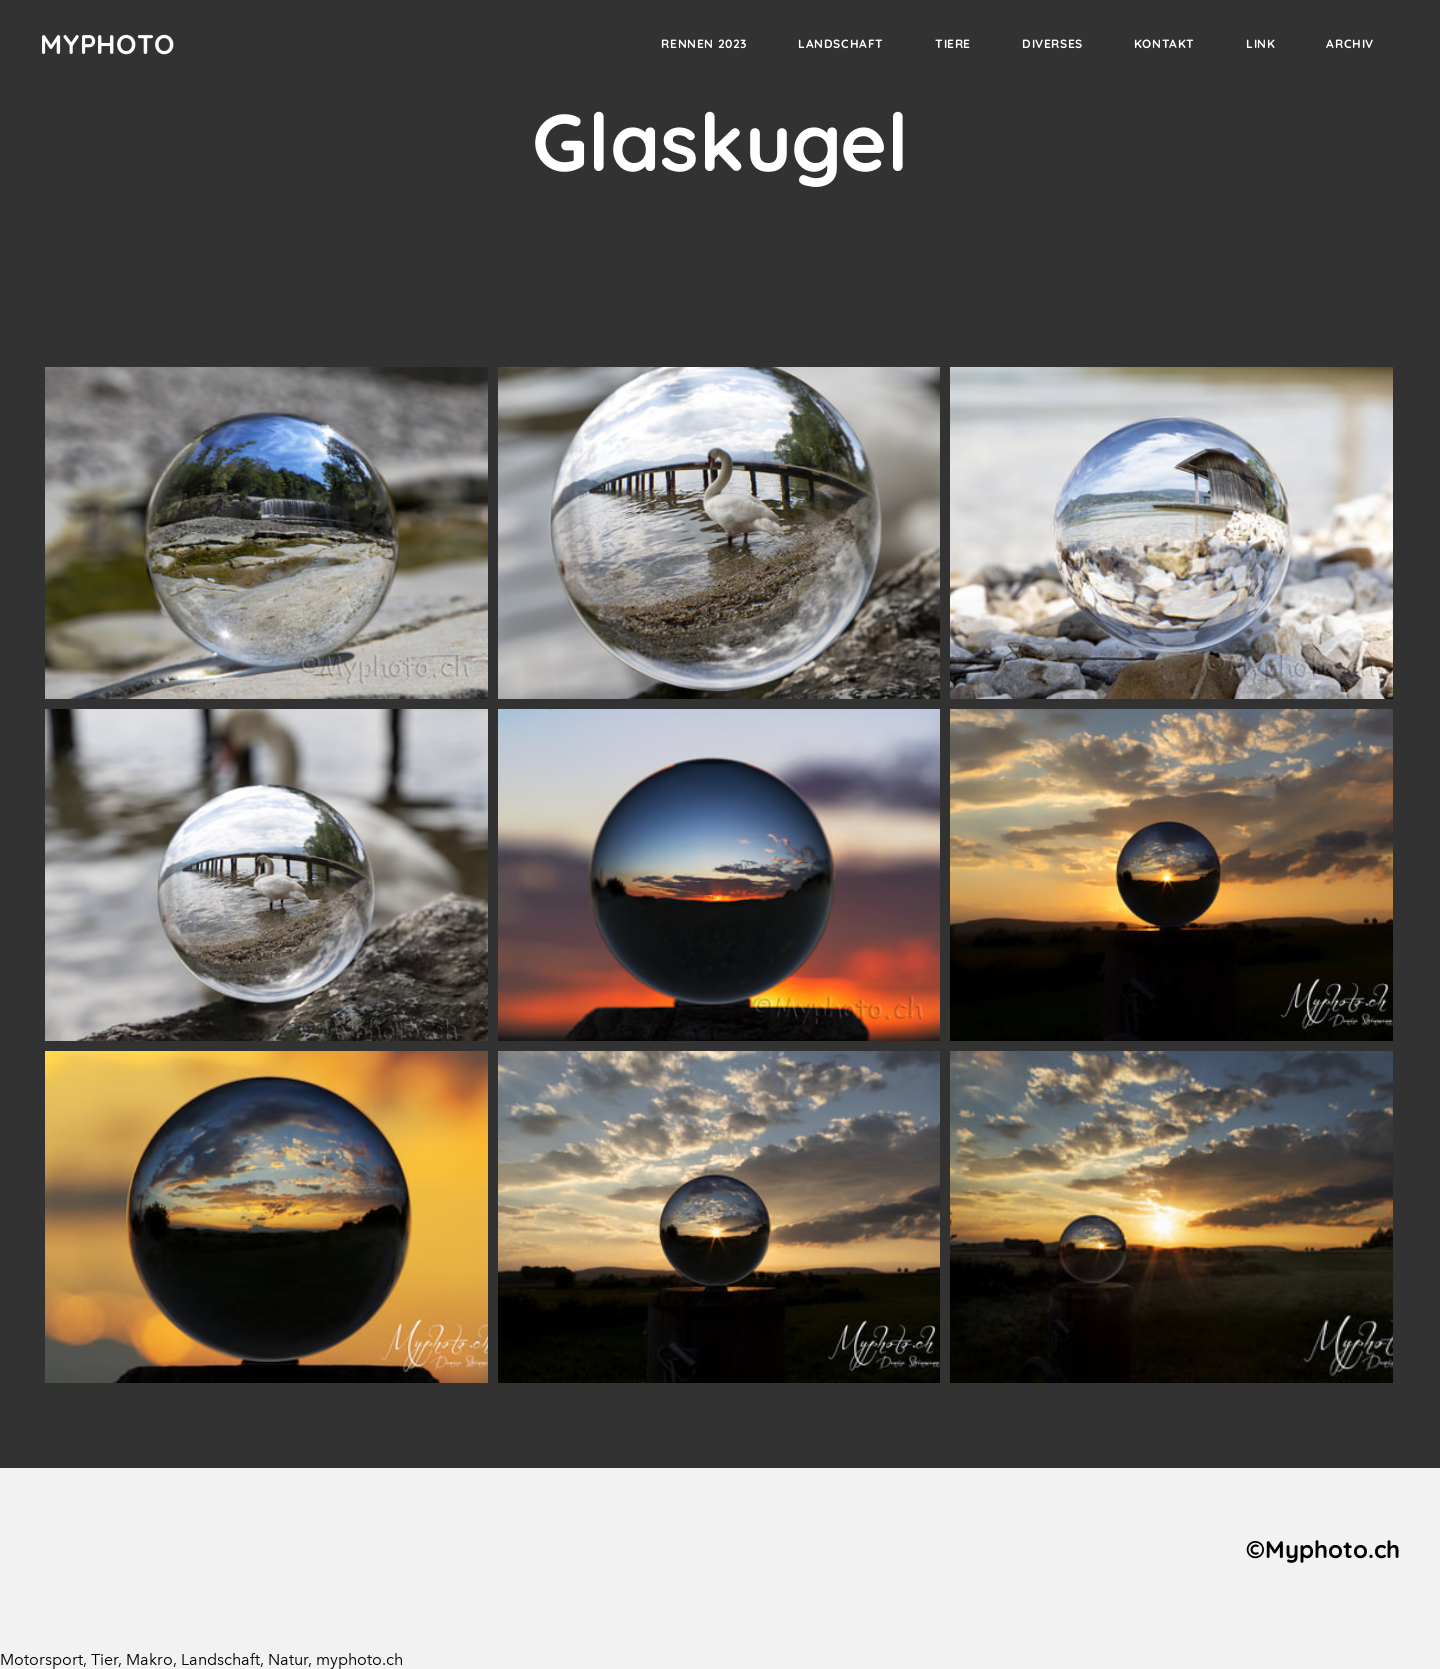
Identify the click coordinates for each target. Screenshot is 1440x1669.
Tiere (953, 43)
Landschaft (841, 43)
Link (1260, 43)
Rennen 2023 (704, 43)
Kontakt (1164, 43)
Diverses (1052, 43)
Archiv (1350, 43)
